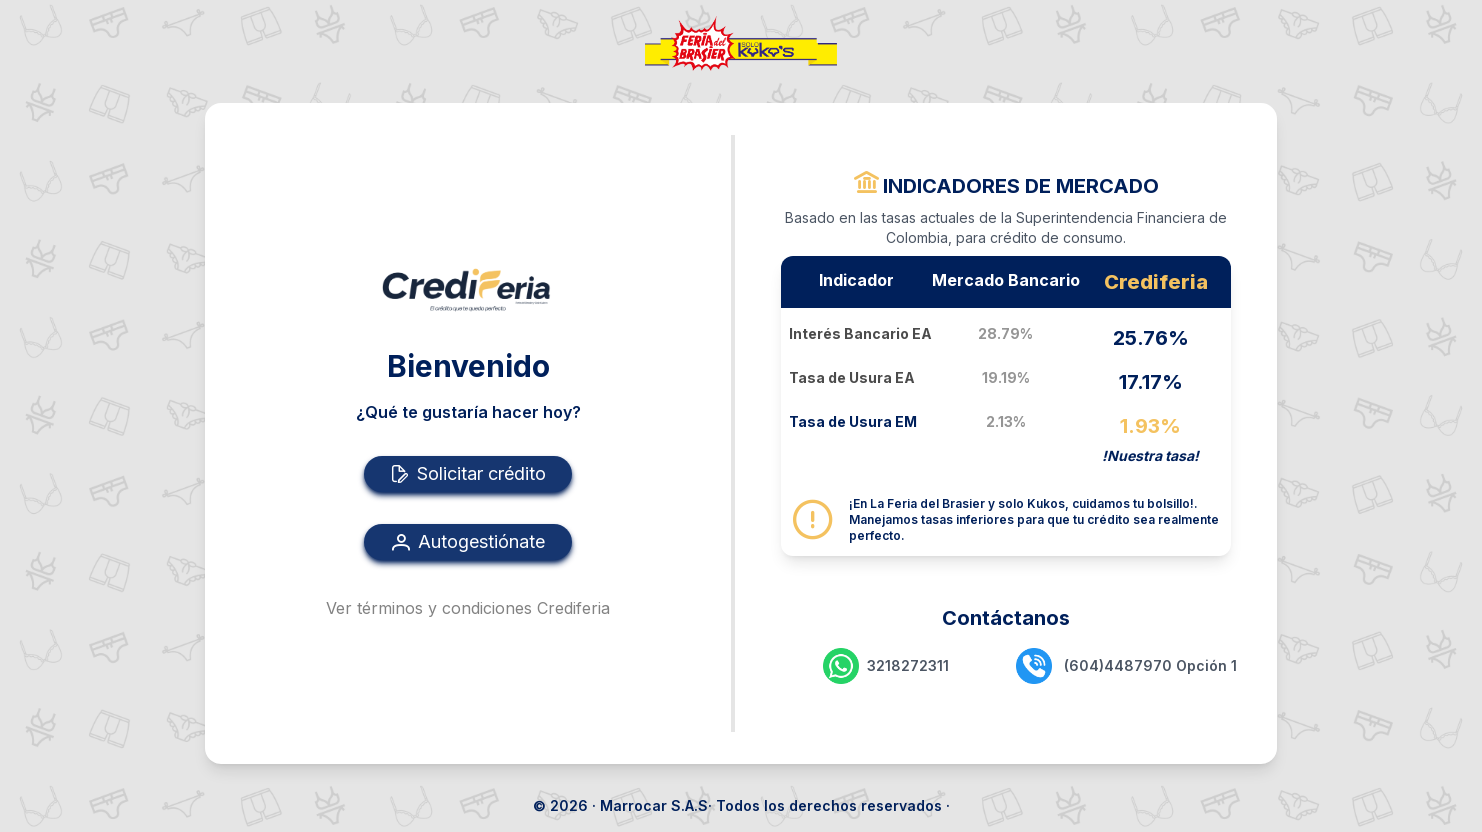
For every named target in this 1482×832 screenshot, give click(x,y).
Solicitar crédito (468, 474)
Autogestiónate (468, 542)
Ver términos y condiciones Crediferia (468, 608)
